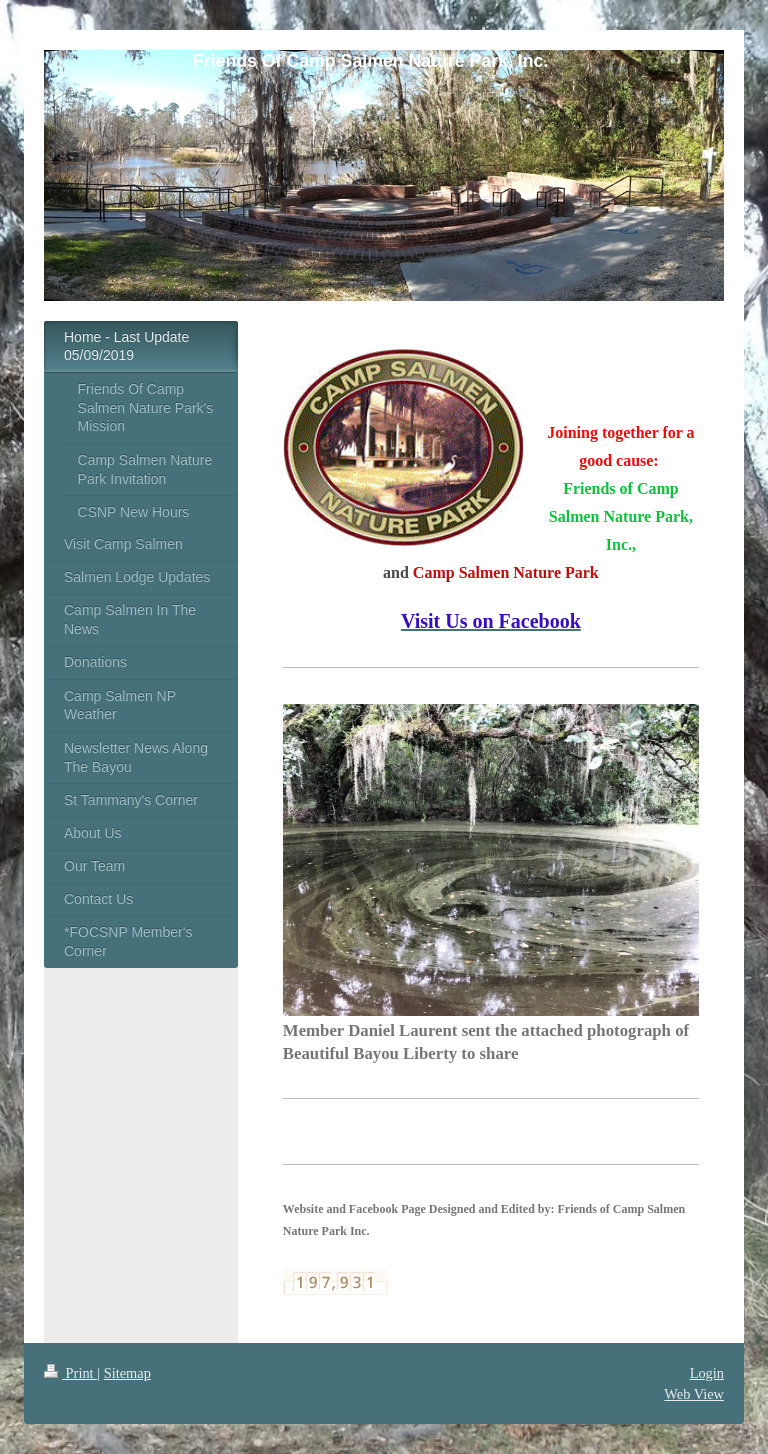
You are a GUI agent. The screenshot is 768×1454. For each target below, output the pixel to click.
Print (70, 1373)
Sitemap (127, 1373)
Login (707, 1373)
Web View (694, 1394)
